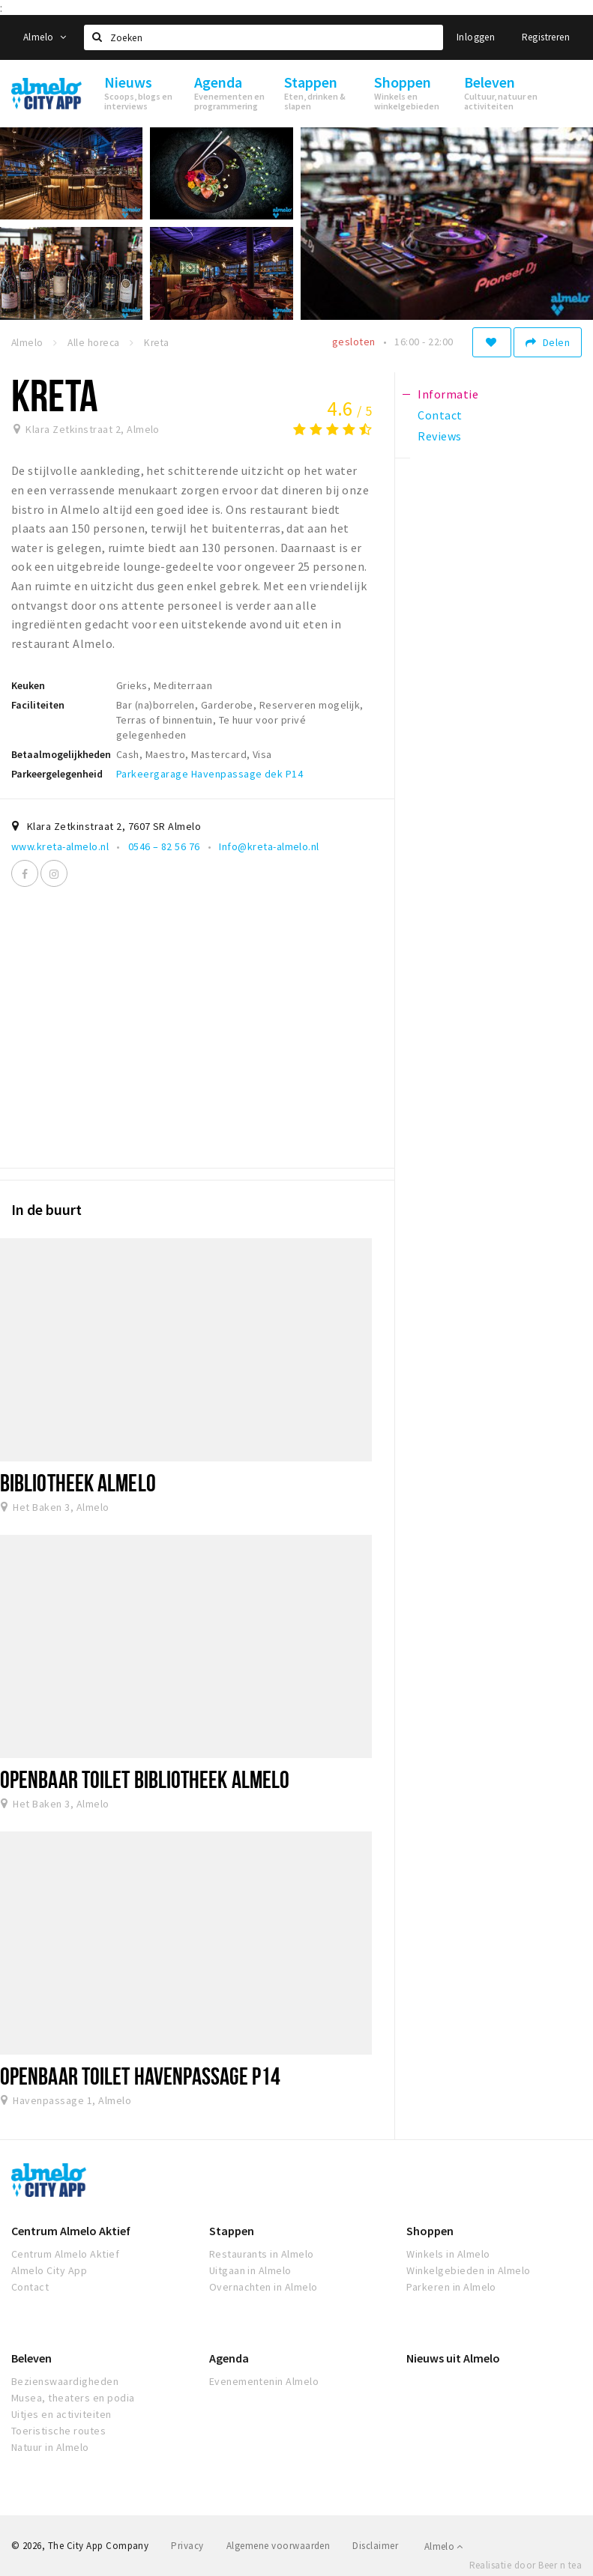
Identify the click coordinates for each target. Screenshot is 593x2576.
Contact (30, 2287)
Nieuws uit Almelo (453, 2358)
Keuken (28, 685)
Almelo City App (49, 2270)
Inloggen (476, 37)
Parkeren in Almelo (451, 2287)
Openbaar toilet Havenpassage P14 (140, 2075)
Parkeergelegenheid (57, 774)
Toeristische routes (58, 2430)
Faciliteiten (37, 705)
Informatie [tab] (448, 394)
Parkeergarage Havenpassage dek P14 (209, 774)
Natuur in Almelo (50, 2447)
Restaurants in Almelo (261, 2254)
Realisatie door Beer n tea (525, 2565)
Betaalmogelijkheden (61, 754)
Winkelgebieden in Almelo (468, 2270)
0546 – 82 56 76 (164, 846)
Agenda (229, 2358)
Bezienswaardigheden (64, 2381)
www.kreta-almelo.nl (60, 846)
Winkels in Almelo (448, 2254)
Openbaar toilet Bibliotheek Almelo (144, 1779)
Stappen (231, 2230)
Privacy (187, 2545)
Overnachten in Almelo (263, 2287)
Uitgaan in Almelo (250, 2270)
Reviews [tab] (439, 435)
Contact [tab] (440, 414)
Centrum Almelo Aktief (70, 2230)
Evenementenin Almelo (264, 2381)
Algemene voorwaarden (278, 2545)
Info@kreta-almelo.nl (269, 846)
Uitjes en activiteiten (61, 2414)
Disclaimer (375, 2545)
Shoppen (430, 2230)
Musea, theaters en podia (73, 2397)
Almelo (44, 37)
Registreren (546, 37)
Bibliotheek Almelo (78, 1482)
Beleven (31, 2358)
